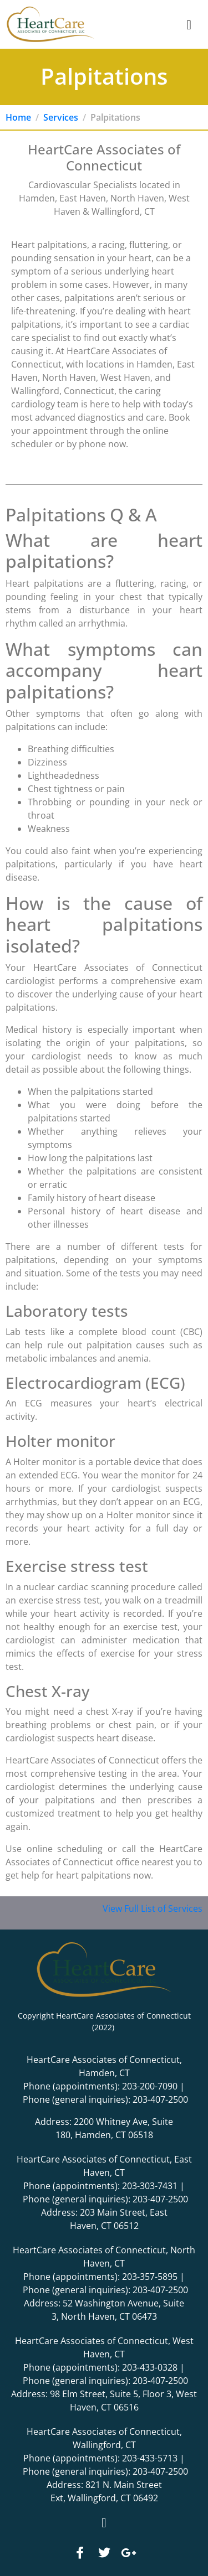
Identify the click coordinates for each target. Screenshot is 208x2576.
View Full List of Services (152, 1908)
